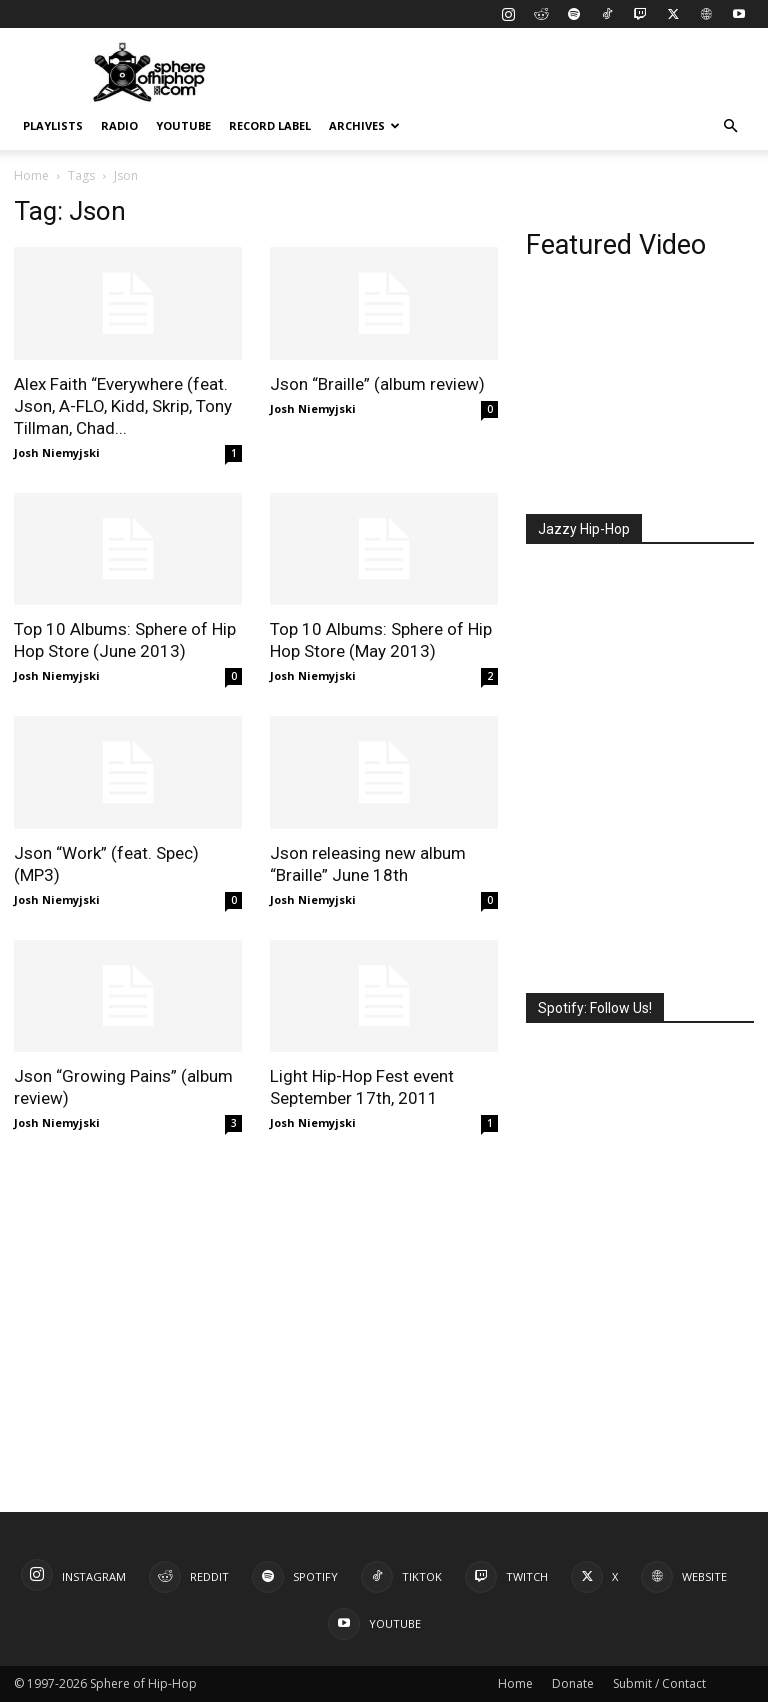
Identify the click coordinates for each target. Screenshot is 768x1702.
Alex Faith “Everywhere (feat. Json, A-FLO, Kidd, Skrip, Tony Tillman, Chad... (123, 406)
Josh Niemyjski (57, 452)
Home (31, 175)
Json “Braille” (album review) (377, 384)
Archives (364, 125)
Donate (573, 1683)
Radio (119, 125)
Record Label (270, 125)
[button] (730, 126)
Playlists (53, 125)
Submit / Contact (659, 1683)
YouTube (183, 125)
